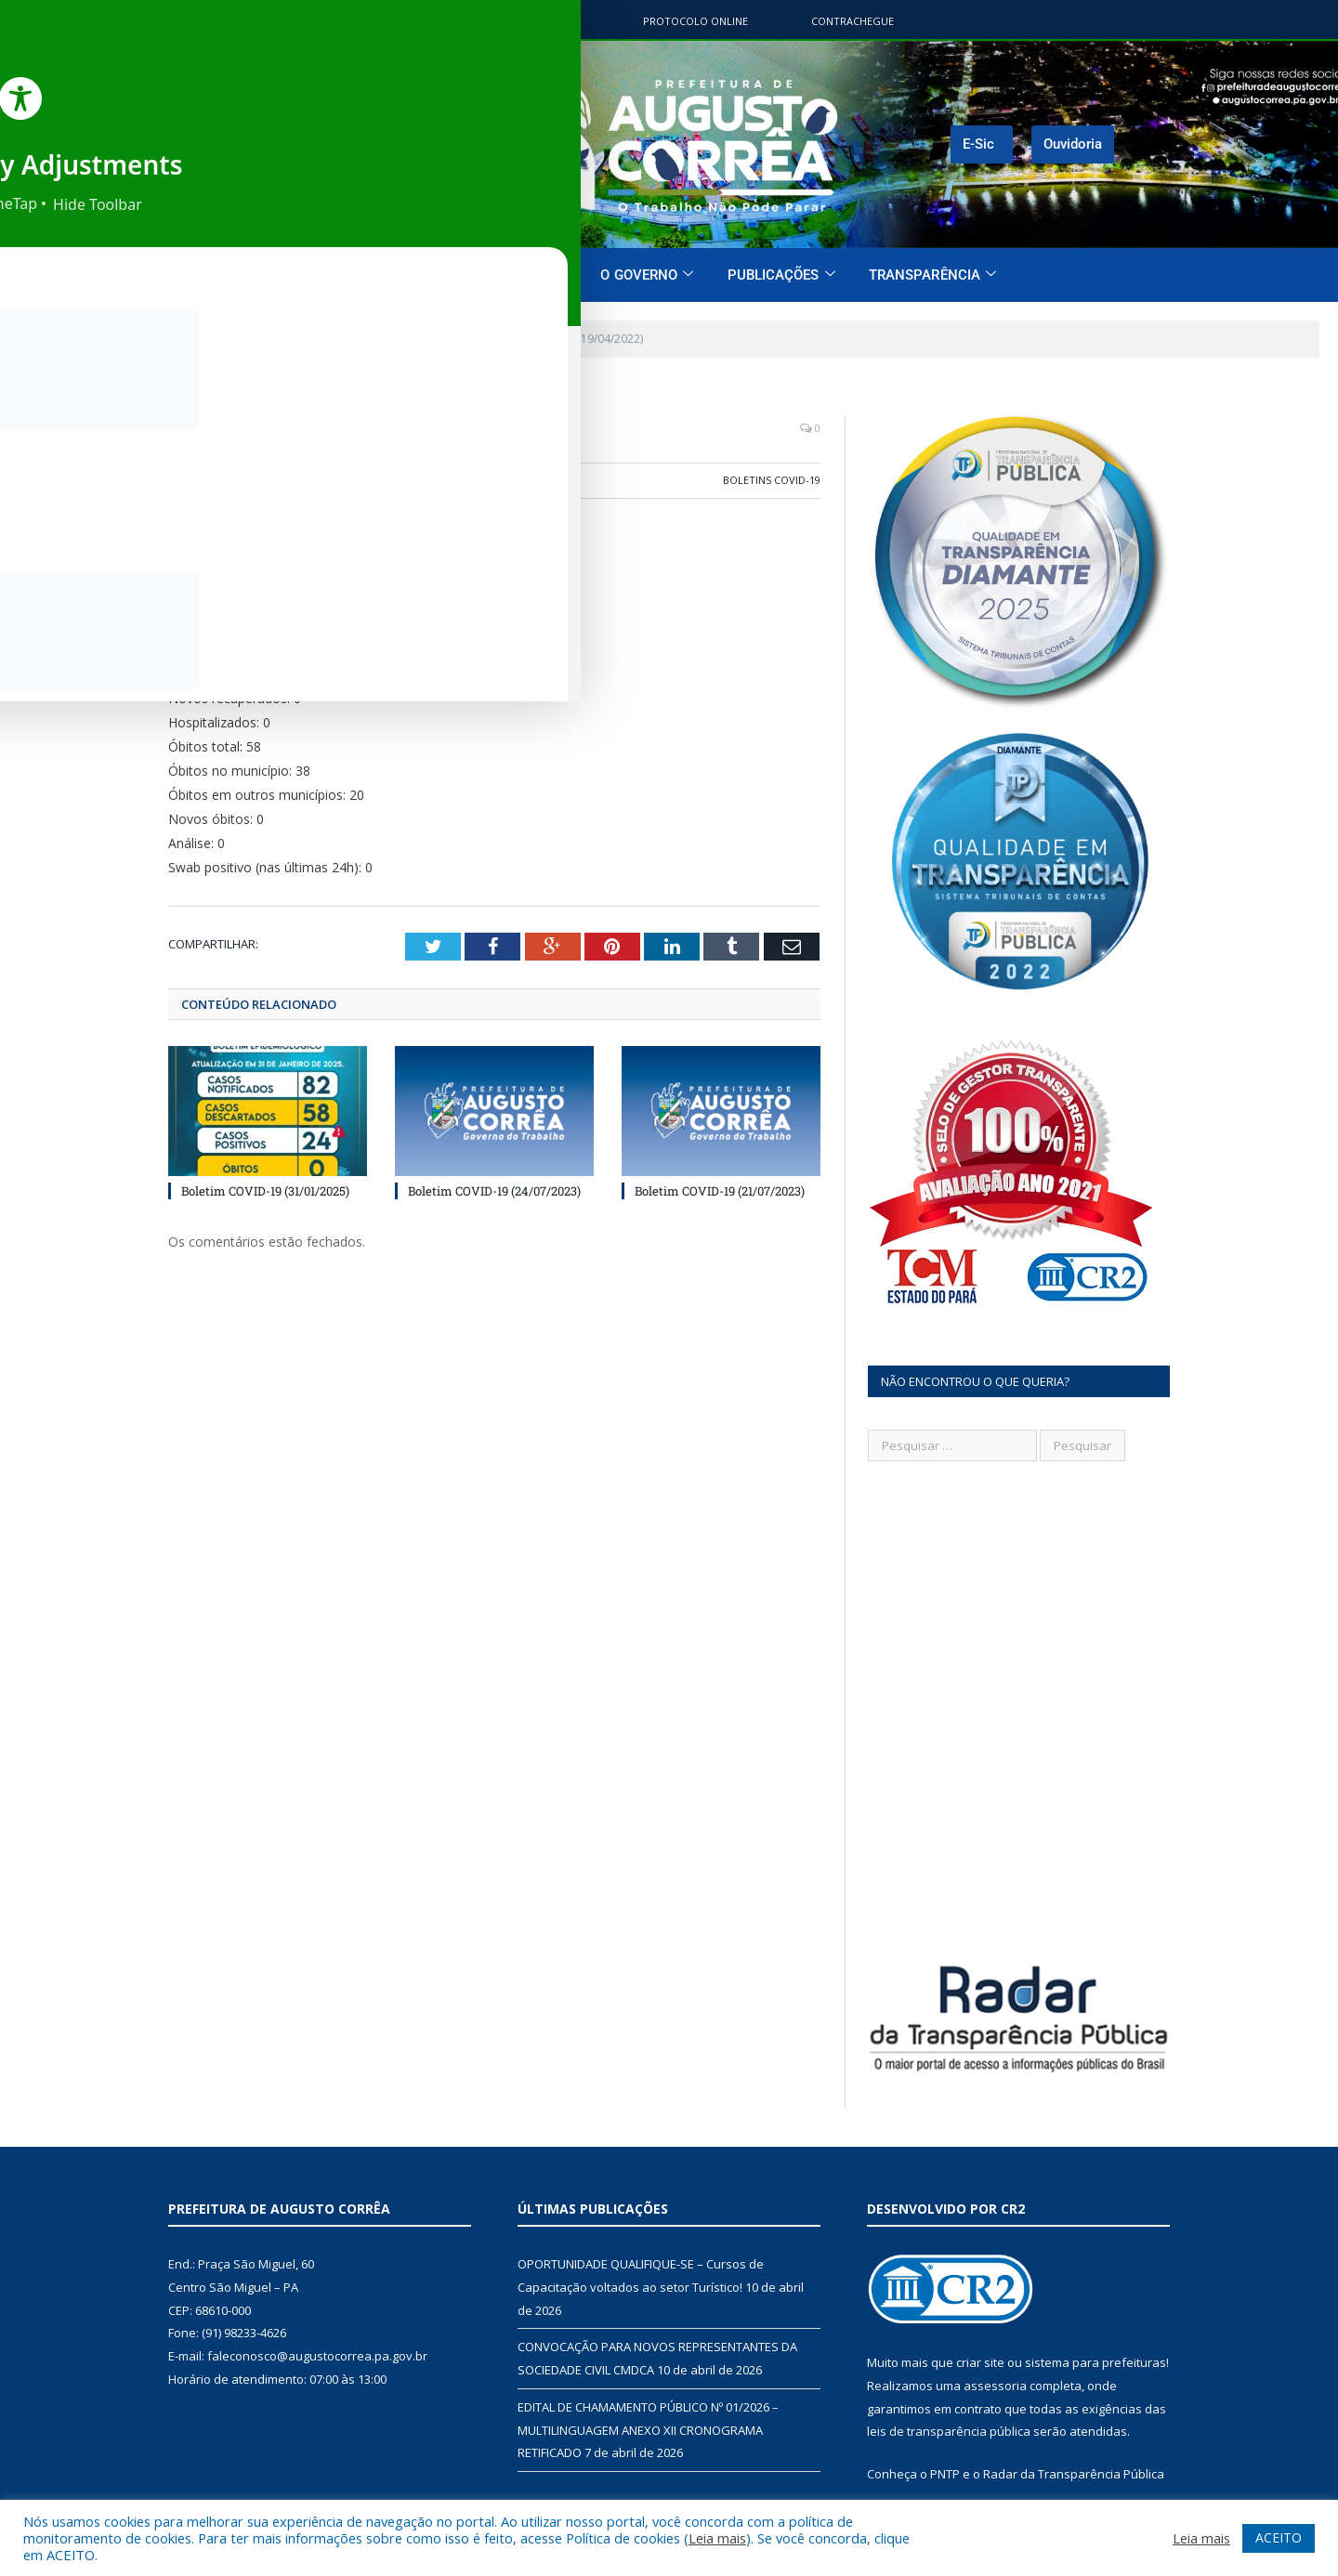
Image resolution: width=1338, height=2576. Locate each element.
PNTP (945, 2473)
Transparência (932, 275)
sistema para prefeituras (1095, 2362)
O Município (516, 275)
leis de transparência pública (948, 2431)
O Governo (646, 275)
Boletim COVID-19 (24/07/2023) (494, 1189)
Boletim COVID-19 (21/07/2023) (720, 1189)
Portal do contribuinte (512, 20)
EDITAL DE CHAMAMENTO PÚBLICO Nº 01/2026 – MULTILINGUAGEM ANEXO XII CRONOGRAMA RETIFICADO (648, 2430)
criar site (980, 2362)
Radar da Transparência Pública (1073, 2473)
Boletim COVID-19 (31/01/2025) (265, 1189)
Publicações (781, 275)
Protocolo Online (695, 20)
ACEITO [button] (1278, 2537)
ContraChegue (852, 20)
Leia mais (717, 2538)
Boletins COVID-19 (771, 480)
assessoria (995, 2385)
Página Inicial (387, 275)
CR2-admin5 (223, 480)
